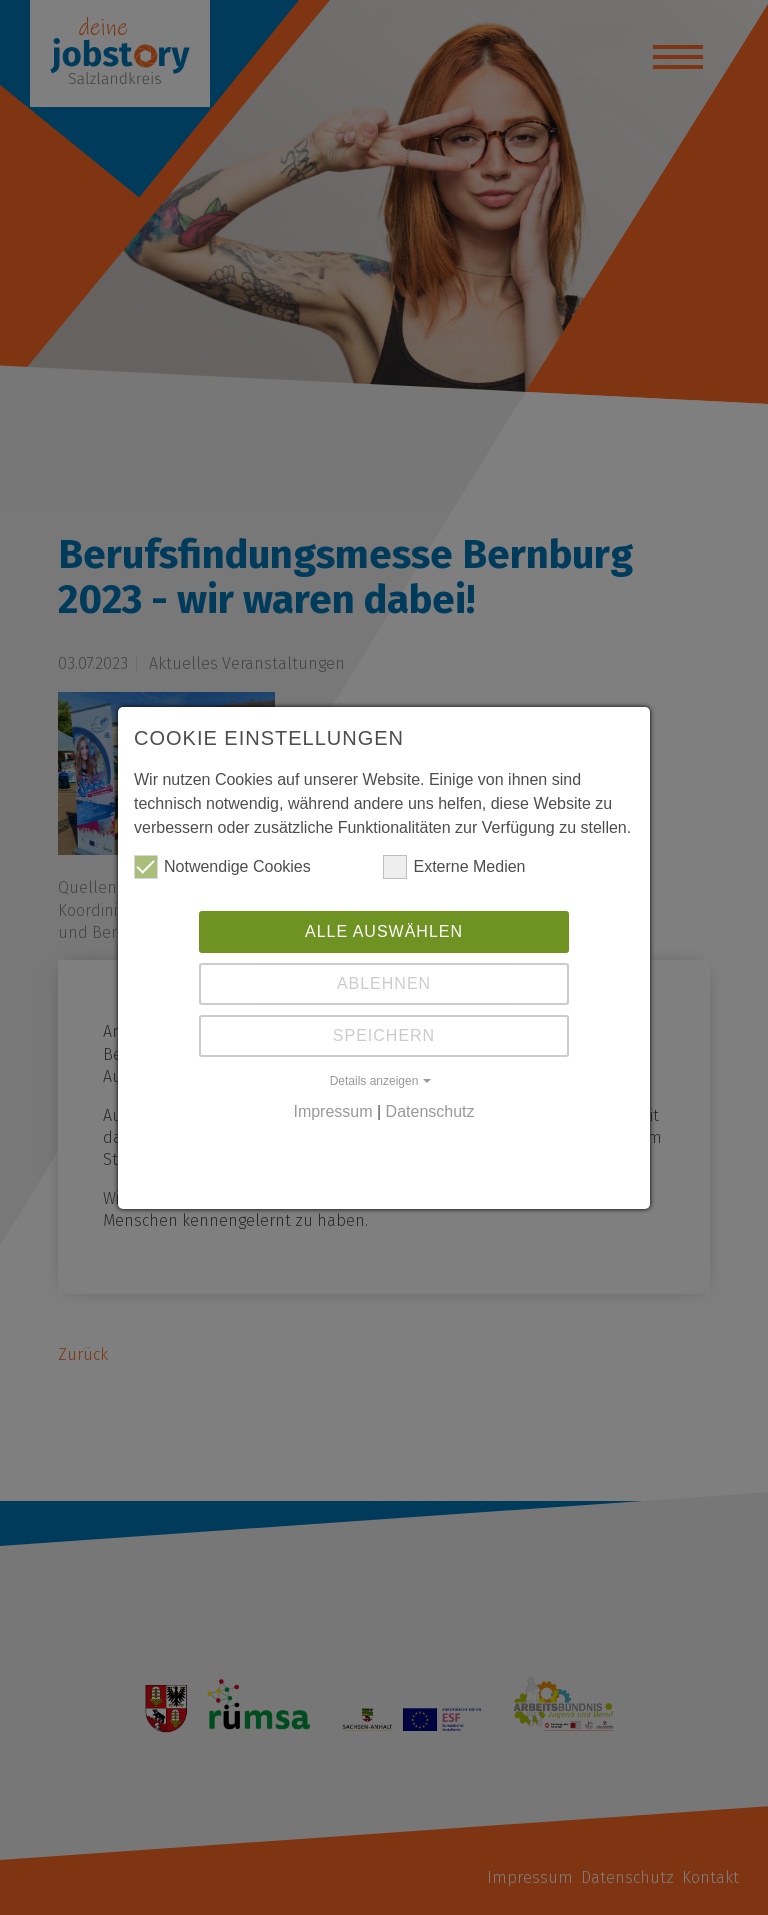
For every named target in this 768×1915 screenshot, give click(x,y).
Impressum (332, 1111)
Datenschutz (430, 1111)
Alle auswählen (384, 931)
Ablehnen (384, 983)
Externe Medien (454, 867)
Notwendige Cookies (222, 867)
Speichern (384, 1035)
